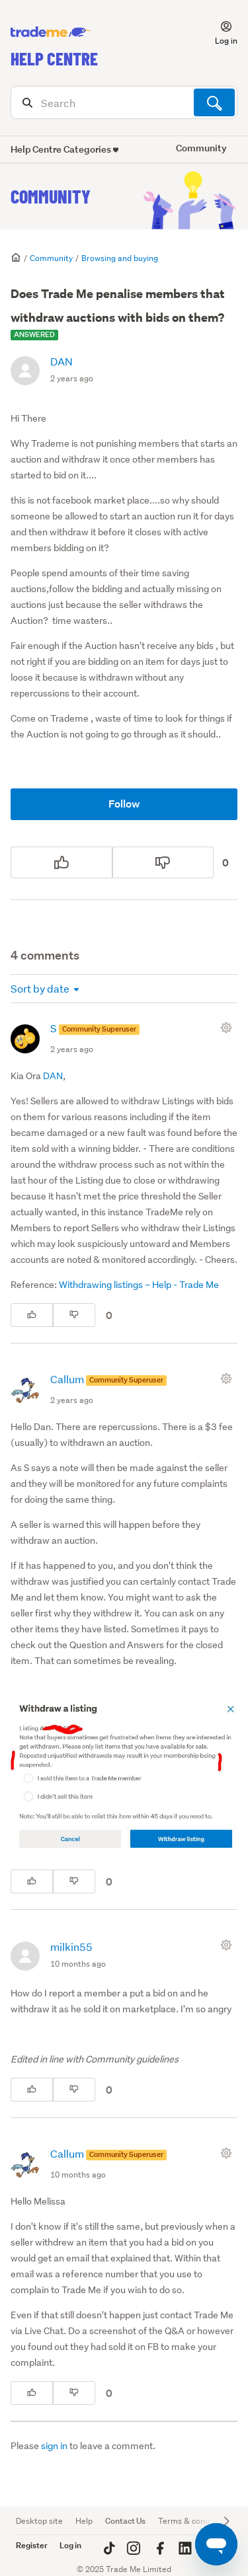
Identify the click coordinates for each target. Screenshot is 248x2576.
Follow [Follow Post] (124, 804)
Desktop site (39, 2520)
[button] (218, 32)
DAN (61, 361)
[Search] (124, 102)
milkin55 (71, 1946)
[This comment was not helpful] (74, 1315)
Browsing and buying (119, 258)
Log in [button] (70, 2545)
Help (84, 2520)
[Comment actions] (228, 1028)
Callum (68, 1379)
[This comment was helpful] (32, 1315)
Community (51, 196)
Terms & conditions (194, 2520)
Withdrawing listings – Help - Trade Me (139, 1285)
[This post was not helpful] (163, 862)
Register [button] (32, 2545)
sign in (54, 2446)
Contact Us (125, 2520)
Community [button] (201, 147)
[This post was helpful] (61, 862)
